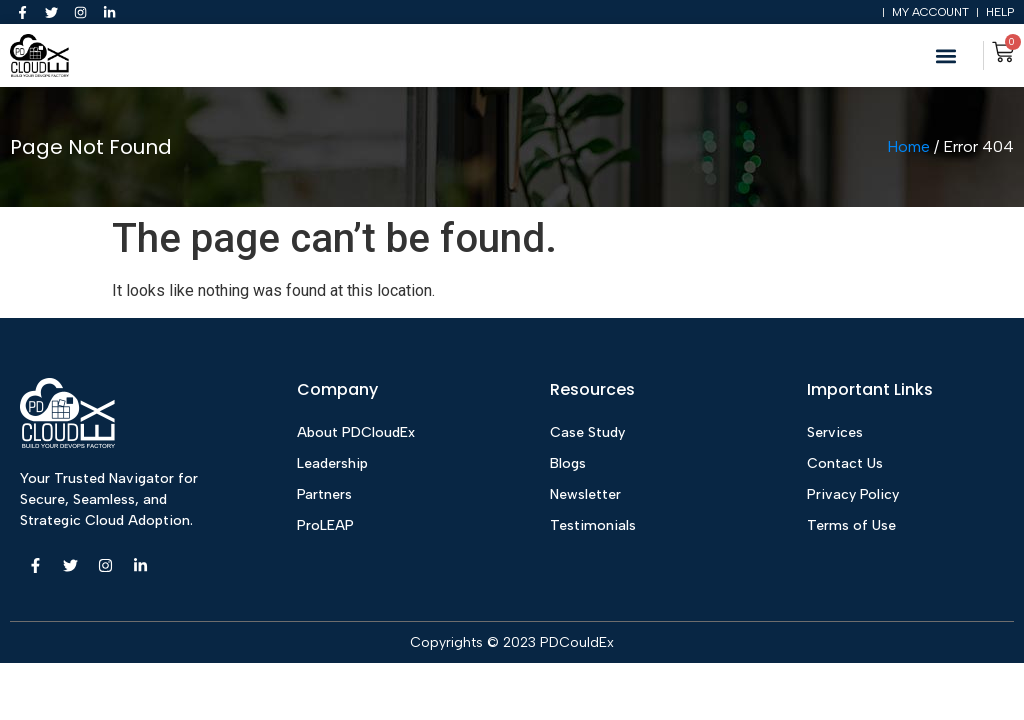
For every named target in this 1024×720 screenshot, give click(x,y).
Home (908, 148)
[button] (946, 57)
